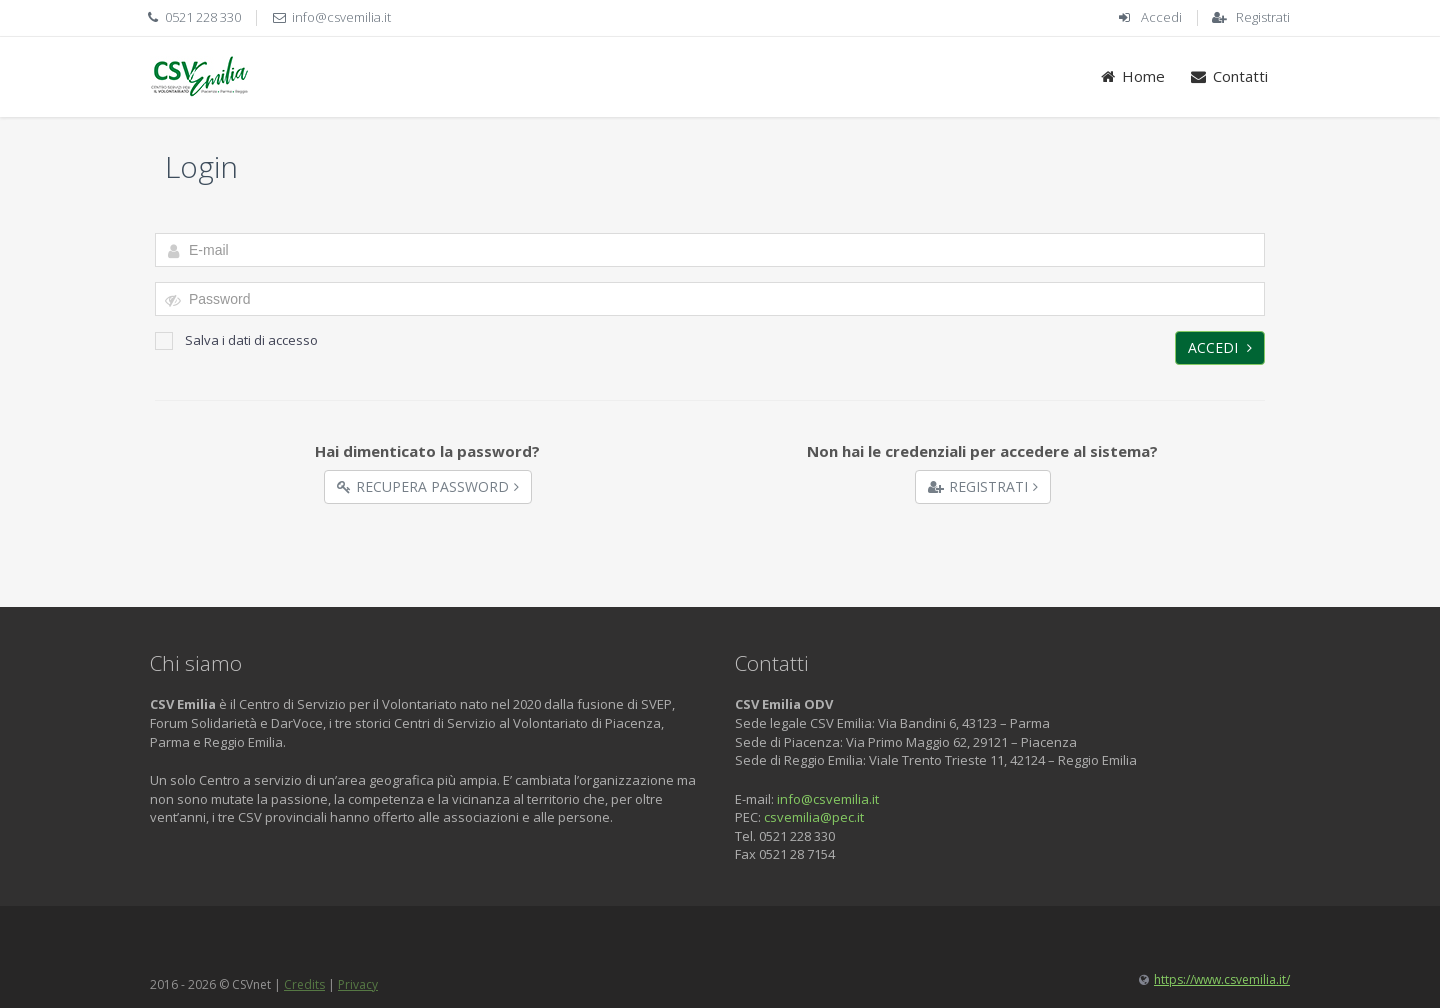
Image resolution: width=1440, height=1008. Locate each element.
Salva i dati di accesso (236, 340)
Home (1132, 76)
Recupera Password (428, 486)
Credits (304, 984)
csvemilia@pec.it (814, 817)
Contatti (1228, 76)
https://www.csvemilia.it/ (1222, 979)
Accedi (1161, 17)
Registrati (1263, 17)
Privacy (358, 984)
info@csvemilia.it (341, 17)
